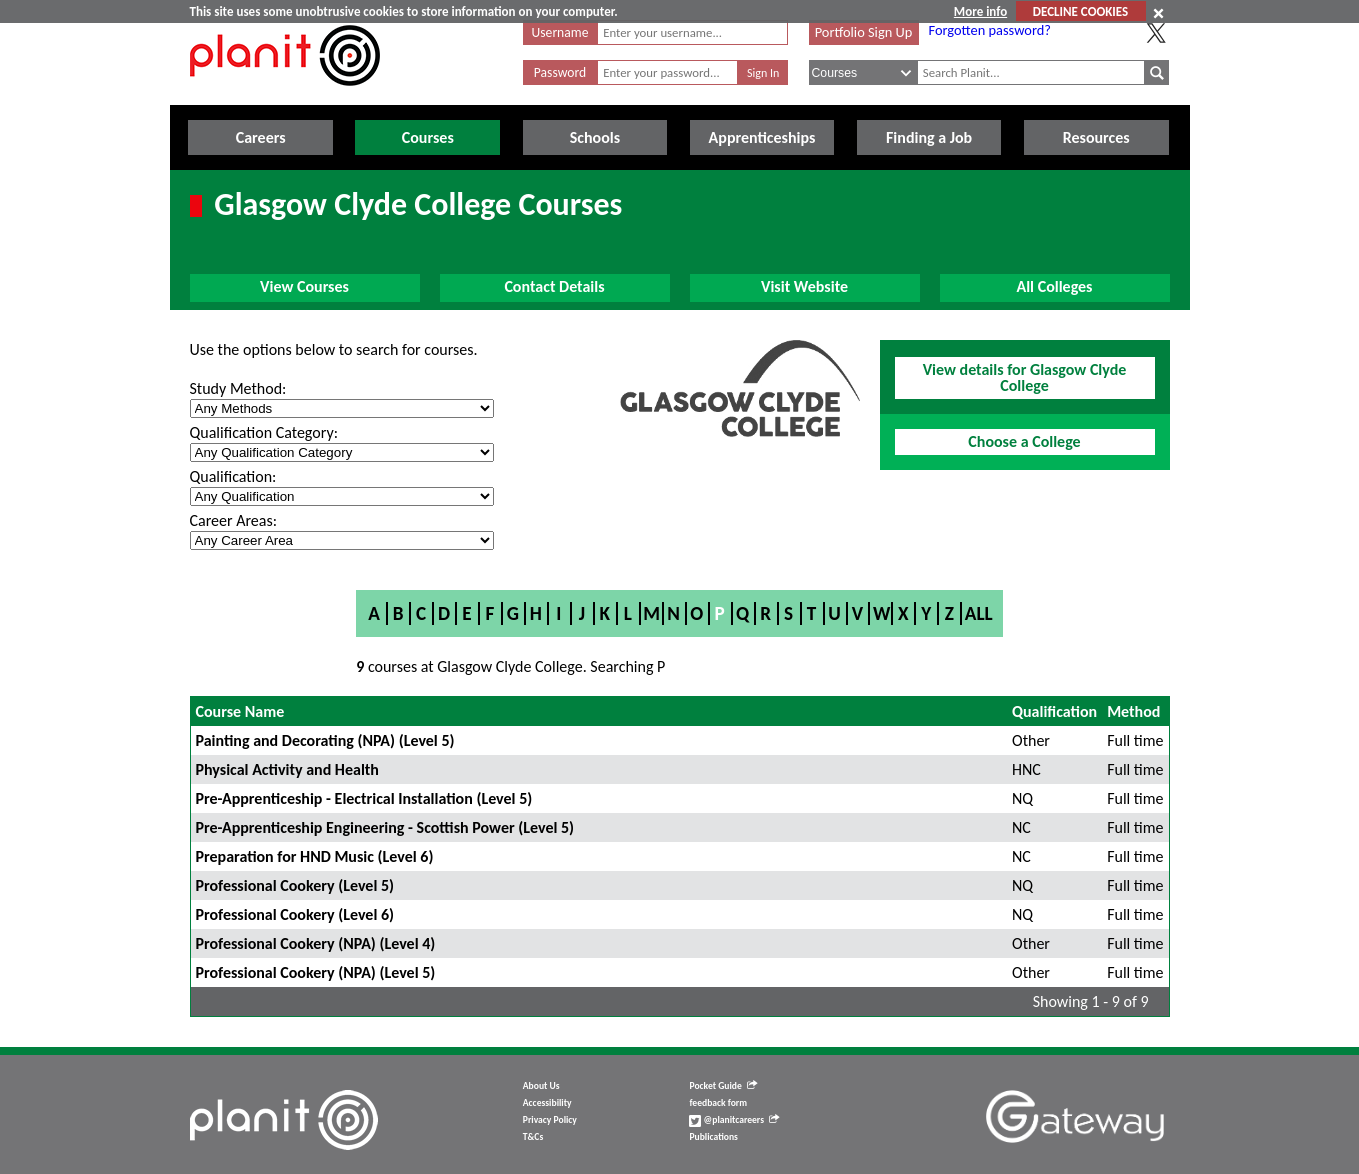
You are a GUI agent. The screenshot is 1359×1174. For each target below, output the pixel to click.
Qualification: (233, 476)
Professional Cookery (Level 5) (295, 885)
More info (980, 11)
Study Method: (238, 388)
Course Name (240, 711)
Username (560, 32)
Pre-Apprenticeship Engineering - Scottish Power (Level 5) (385, 827)
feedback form (718, 1103)
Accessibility (547, 1103)
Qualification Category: (264, 432)
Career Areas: (233, 520)
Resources (1096, 137)
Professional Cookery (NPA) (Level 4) (316, 943)
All (979, 613)
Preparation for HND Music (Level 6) (315, 856)
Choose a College (1024, 441)
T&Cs (533, 1137)
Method (1133, 711)
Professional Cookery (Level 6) (295, 914)
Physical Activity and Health (287, 769)
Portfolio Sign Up (864, 32)
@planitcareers (734, 1120)
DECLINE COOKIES (1080, 11)
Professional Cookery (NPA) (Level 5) (316, 972)
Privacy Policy (550, 1120)
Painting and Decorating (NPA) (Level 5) (325, 740)
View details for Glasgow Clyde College (1025, 377)
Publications (713, 1137)
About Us (541, 1086)
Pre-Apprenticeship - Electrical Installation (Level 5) (364, 798)
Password (560, 72)
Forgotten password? (990, 30)
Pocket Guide (722, 1086)
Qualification (1054, 711)
